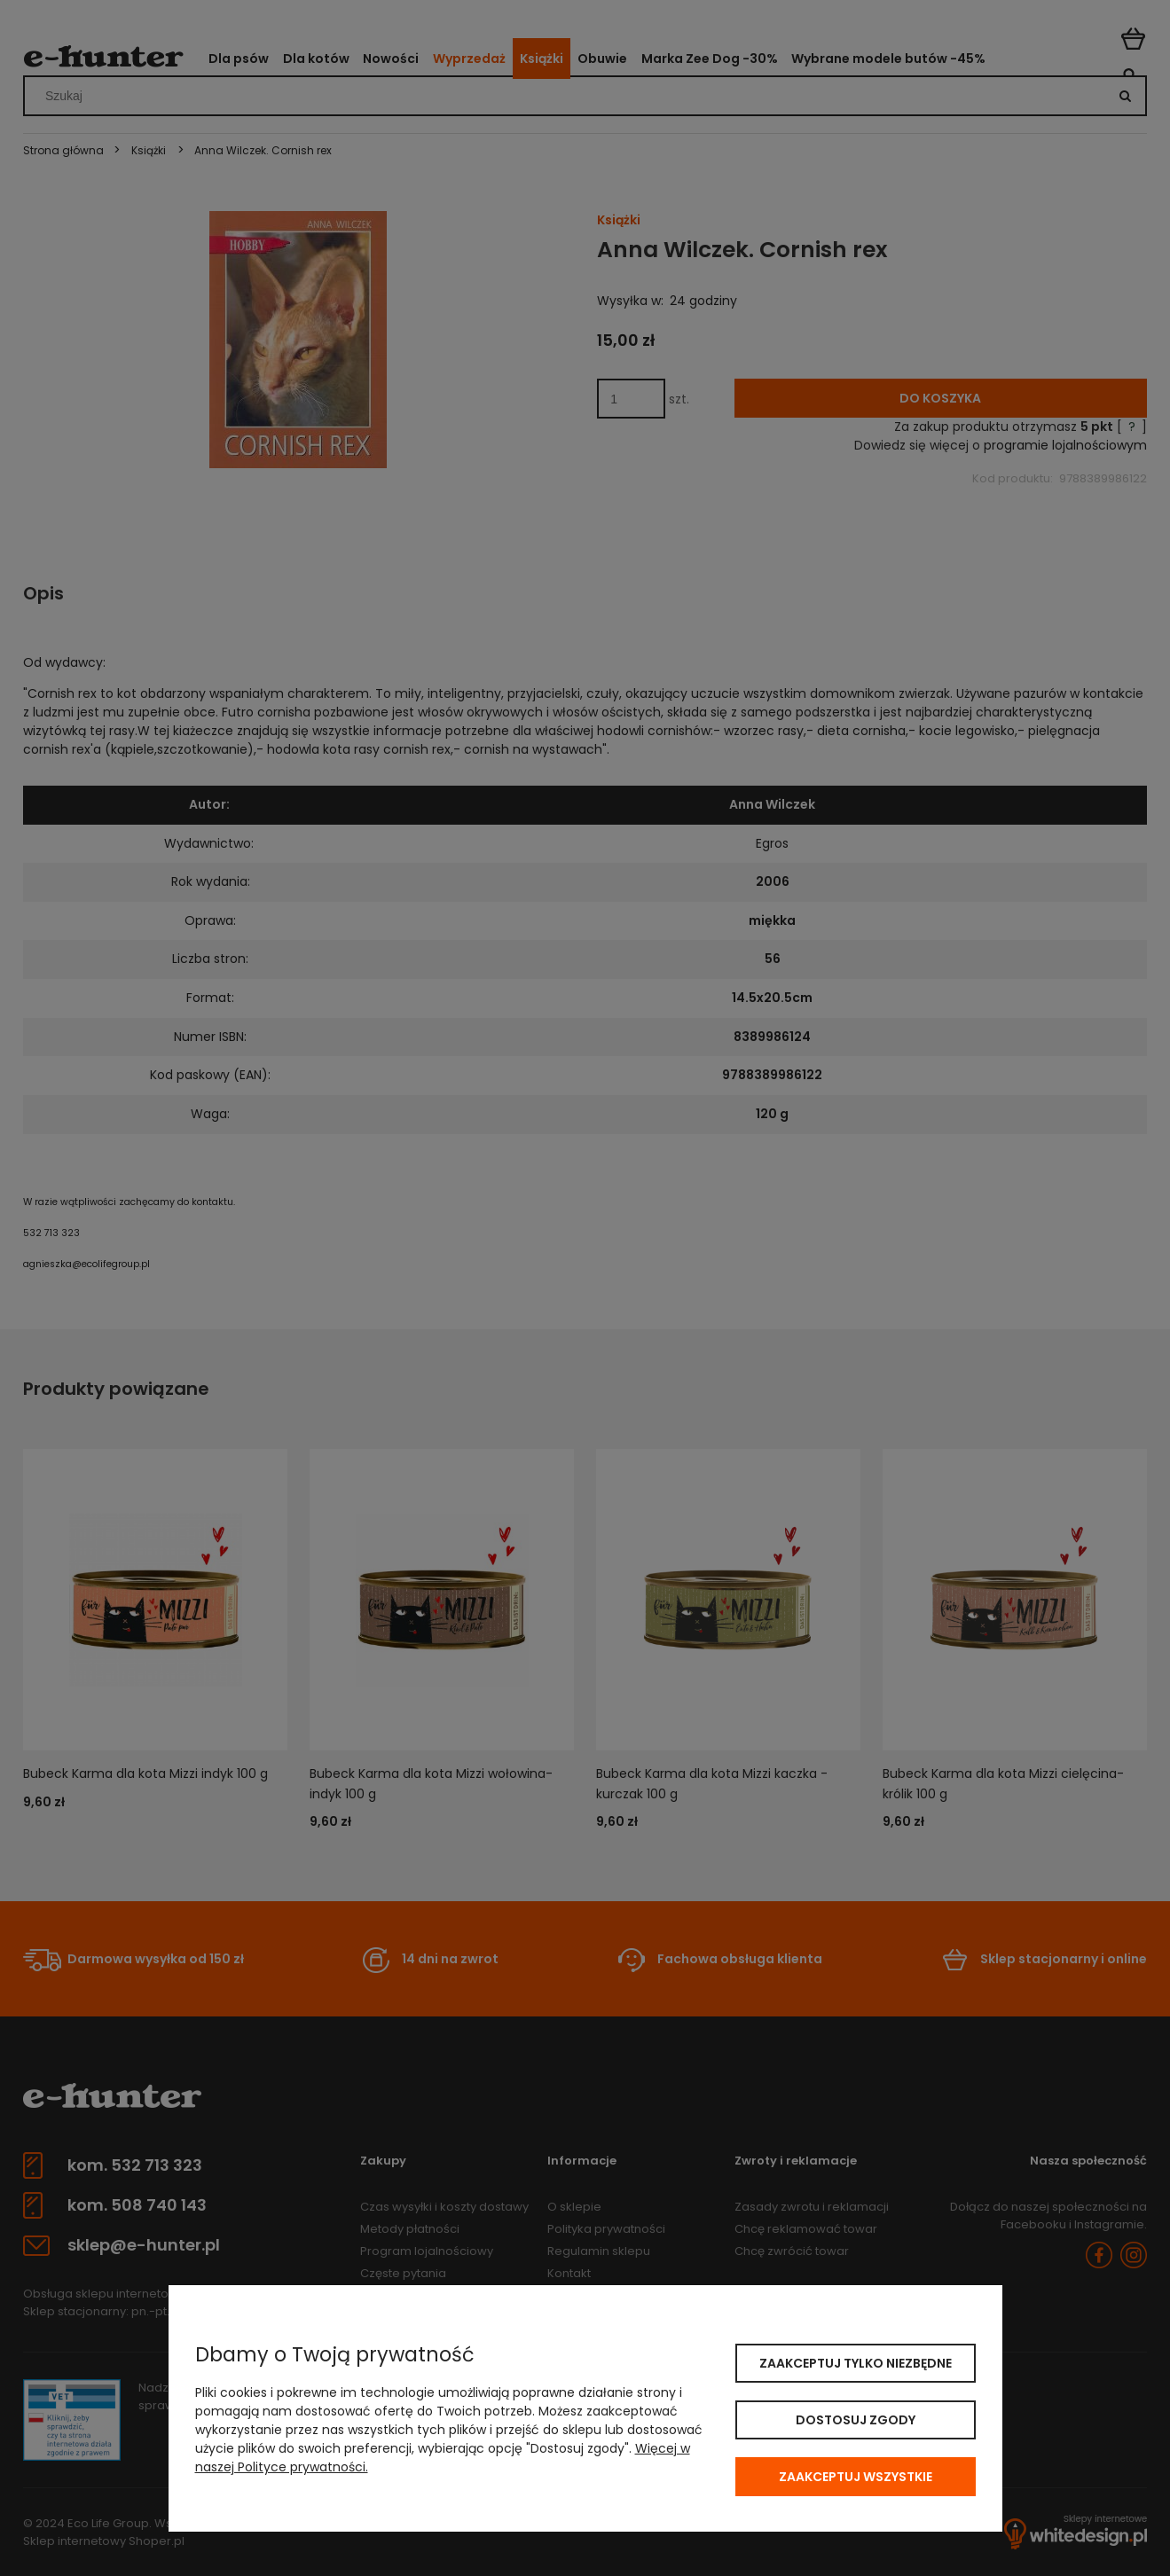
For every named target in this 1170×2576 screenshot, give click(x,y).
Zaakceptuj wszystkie (855, 2477)
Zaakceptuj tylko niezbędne (855, 2363)
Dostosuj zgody (855, 2420)
